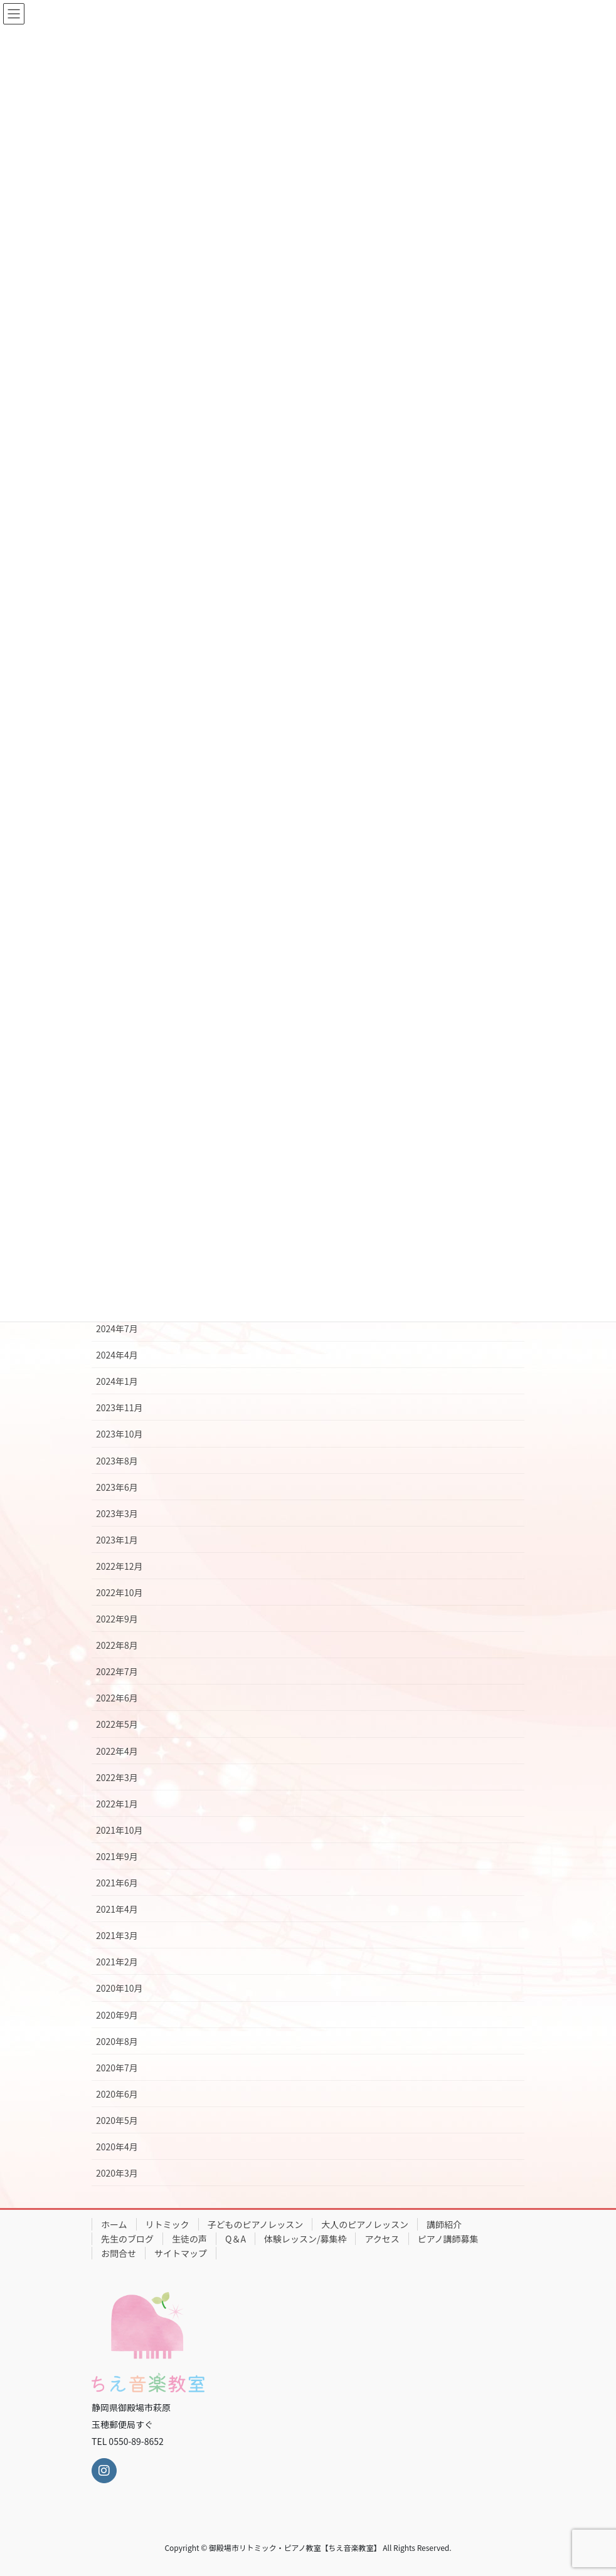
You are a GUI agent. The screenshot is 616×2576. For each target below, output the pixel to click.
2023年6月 (117, 1487)
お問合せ (118, 2253)
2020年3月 (117, 2173)
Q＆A (235, 2238)
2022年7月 (117, 1671)
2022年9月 (117, 1618)
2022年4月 (117, 1751)
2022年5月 (117, 1724)
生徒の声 (189, 2238)
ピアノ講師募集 (448, 2238)
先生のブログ (127, 2238)
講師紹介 (444, 2224)
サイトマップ (180, 2253)
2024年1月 (117, 1381)
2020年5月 (117, 2120)
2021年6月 (117, 1882)
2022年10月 (119, 1592)
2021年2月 (117, 1961)
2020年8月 (117, 2041)
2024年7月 (117, 1328)
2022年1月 (117, 1803)
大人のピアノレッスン (364, 2224)
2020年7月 (117, 2067)
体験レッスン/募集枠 (305, 2238)
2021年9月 (117, 1856)
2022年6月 (117, 1697)
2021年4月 (117, 1909)
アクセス (381, 2238)
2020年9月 (117, 2015)
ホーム (114, 2224)
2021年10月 (119, 1830)
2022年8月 (117, 1645)
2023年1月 (117, 1539)
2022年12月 (119, 1566)
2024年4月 (117, 1354)
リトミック (167, 2224)
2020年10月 (119, 1988)
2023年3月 (117, 1513)
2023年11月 (119, 1407)
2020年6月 (117, 2094)
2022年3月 (117, 1777)
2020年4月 (117, 2146)
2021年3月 (117, 1935)
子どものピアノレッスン (256, 2224)
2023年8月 (117, 1460)
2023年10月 (119, 1433)
